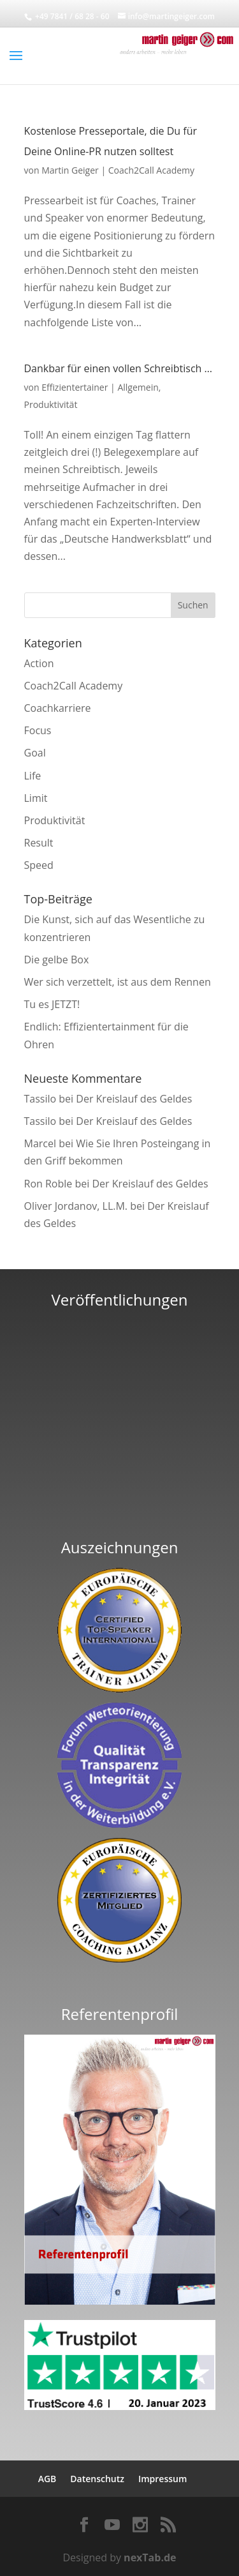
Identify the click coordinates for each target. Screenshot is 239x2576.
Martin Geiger (70, 170)
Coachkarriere (57, 708)
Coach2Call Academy (151, 170)
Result (39, 843)
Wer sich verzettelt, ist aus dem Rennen (117, 982)
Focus (38, 730)
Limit (36, 798)
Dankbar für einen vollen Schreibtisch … (118, 368)
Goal (35, 753)
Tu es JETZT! (52, 1004)
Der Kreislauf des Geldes (134, 1099)
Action (39, 663)
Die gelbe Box (56, 960)
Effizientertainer (74, 387)
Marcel (40, 1143)
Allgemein (137, 387)
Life (32, 776)
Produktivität (51, 404)
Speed (39, 865)
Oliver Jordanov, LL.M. (76, 1206)
